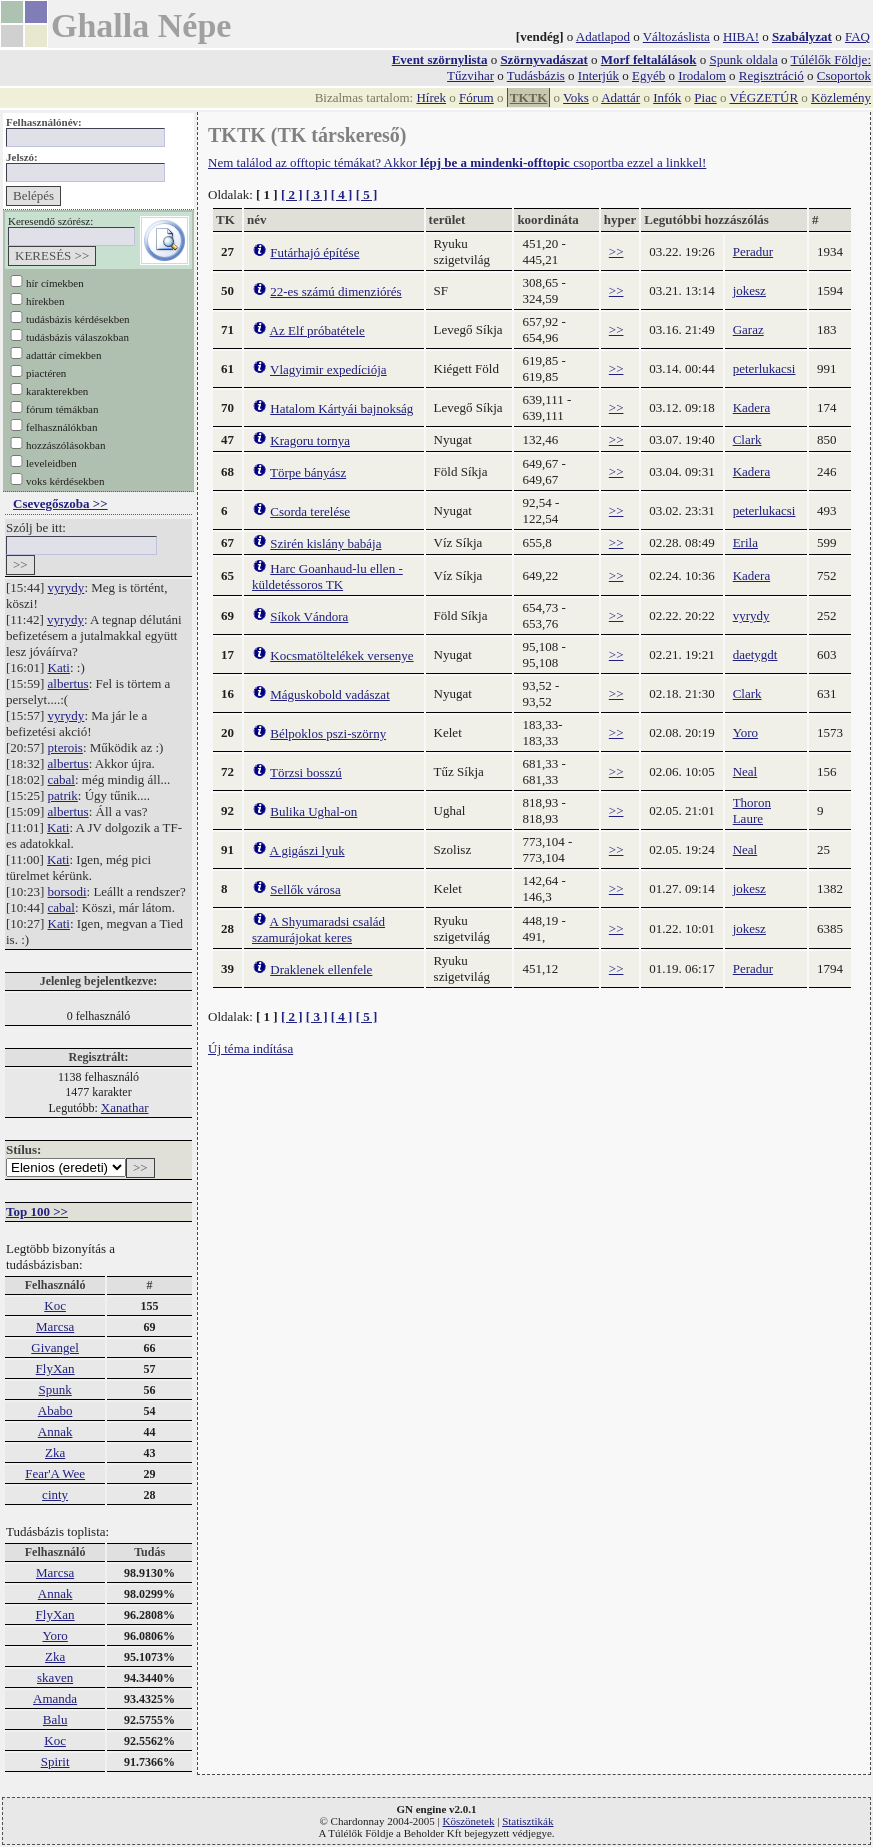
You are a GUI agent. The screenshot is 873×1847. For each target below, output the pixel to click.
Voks (576, 97)
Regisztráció (771, 75)
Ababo (55, 1410)
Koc (55, 1305)
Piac (705, 97)
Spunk (54, 1389)
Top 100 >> (37, 1211)
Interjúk (598, 75)
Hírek (431, 97)
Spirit (55, 1761)
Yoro (54, 1635)
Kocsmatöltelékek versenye (341, 655)
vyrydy (66, 587)
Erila (745, 542)
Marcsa (55, 1326)
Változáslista (676, 36)
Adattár (620, 97)
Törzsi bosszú (306, 772)
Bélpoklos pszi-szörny (328, 733)
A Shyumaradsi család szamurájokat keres (318, 929)
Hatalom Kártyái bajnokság (341, 408)
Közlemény (841, 97)
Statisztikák (527, 1821)
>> (616, 251)
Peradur (753, 251)
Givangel (55, 1347)
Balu (55, 1719)
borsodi (67, 891)
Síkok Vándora (309, 616)
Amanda (55, 1698)
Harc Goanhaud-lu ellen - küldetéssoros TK (327, 576)
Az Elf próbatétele (317, 330)
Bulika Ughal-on (313, 811)
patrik (63, 795)
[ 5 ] (367, 194)
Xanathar (125, 1107)
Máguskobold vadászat (330, 694)
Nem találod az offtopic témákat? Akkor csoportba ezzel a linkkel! (457, 162)
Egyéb (648, 75)
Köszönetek (469, 1821)
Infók (667, 97)
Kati (59, 667)
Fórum (476, 97)
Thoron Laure (752, 810)
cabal (61, 779)
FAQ (857, 36)
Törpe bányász (308, 472)
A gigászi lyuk (307, 850)
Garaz (748, 329)
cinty (55, 1494)
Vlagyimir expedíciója (328, 369)
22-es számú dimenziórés (335, 291)
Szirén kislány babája (325, 543)
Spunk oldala (743, 59)
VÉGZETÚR (763, 97)
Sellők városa (305, 889)
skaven (55, 1677)
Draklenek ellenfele (321, 969)
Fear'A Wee (55, 1473)
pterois (65, 747)
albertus (68, 683)
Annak (55, 1431)
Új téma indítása (250, 1048)
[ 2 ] (292, 194)
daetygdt (755, 654)
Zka (55, 1452)
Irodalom (702, 75)
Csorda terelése (310, 511)
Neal (745, 771)
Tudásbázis (536, 75)
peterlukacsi (764, 368)
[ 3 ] (317, 194)
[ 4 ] (342, 194)
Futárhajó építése (314, 252)
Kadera (752, 407)
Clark (747, 439)
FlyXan (55, 1368)
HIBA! (741, 36)
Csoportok (844, 75)
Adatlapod (603, 36)
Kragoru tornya (310, 440)
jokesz (749, 290)
